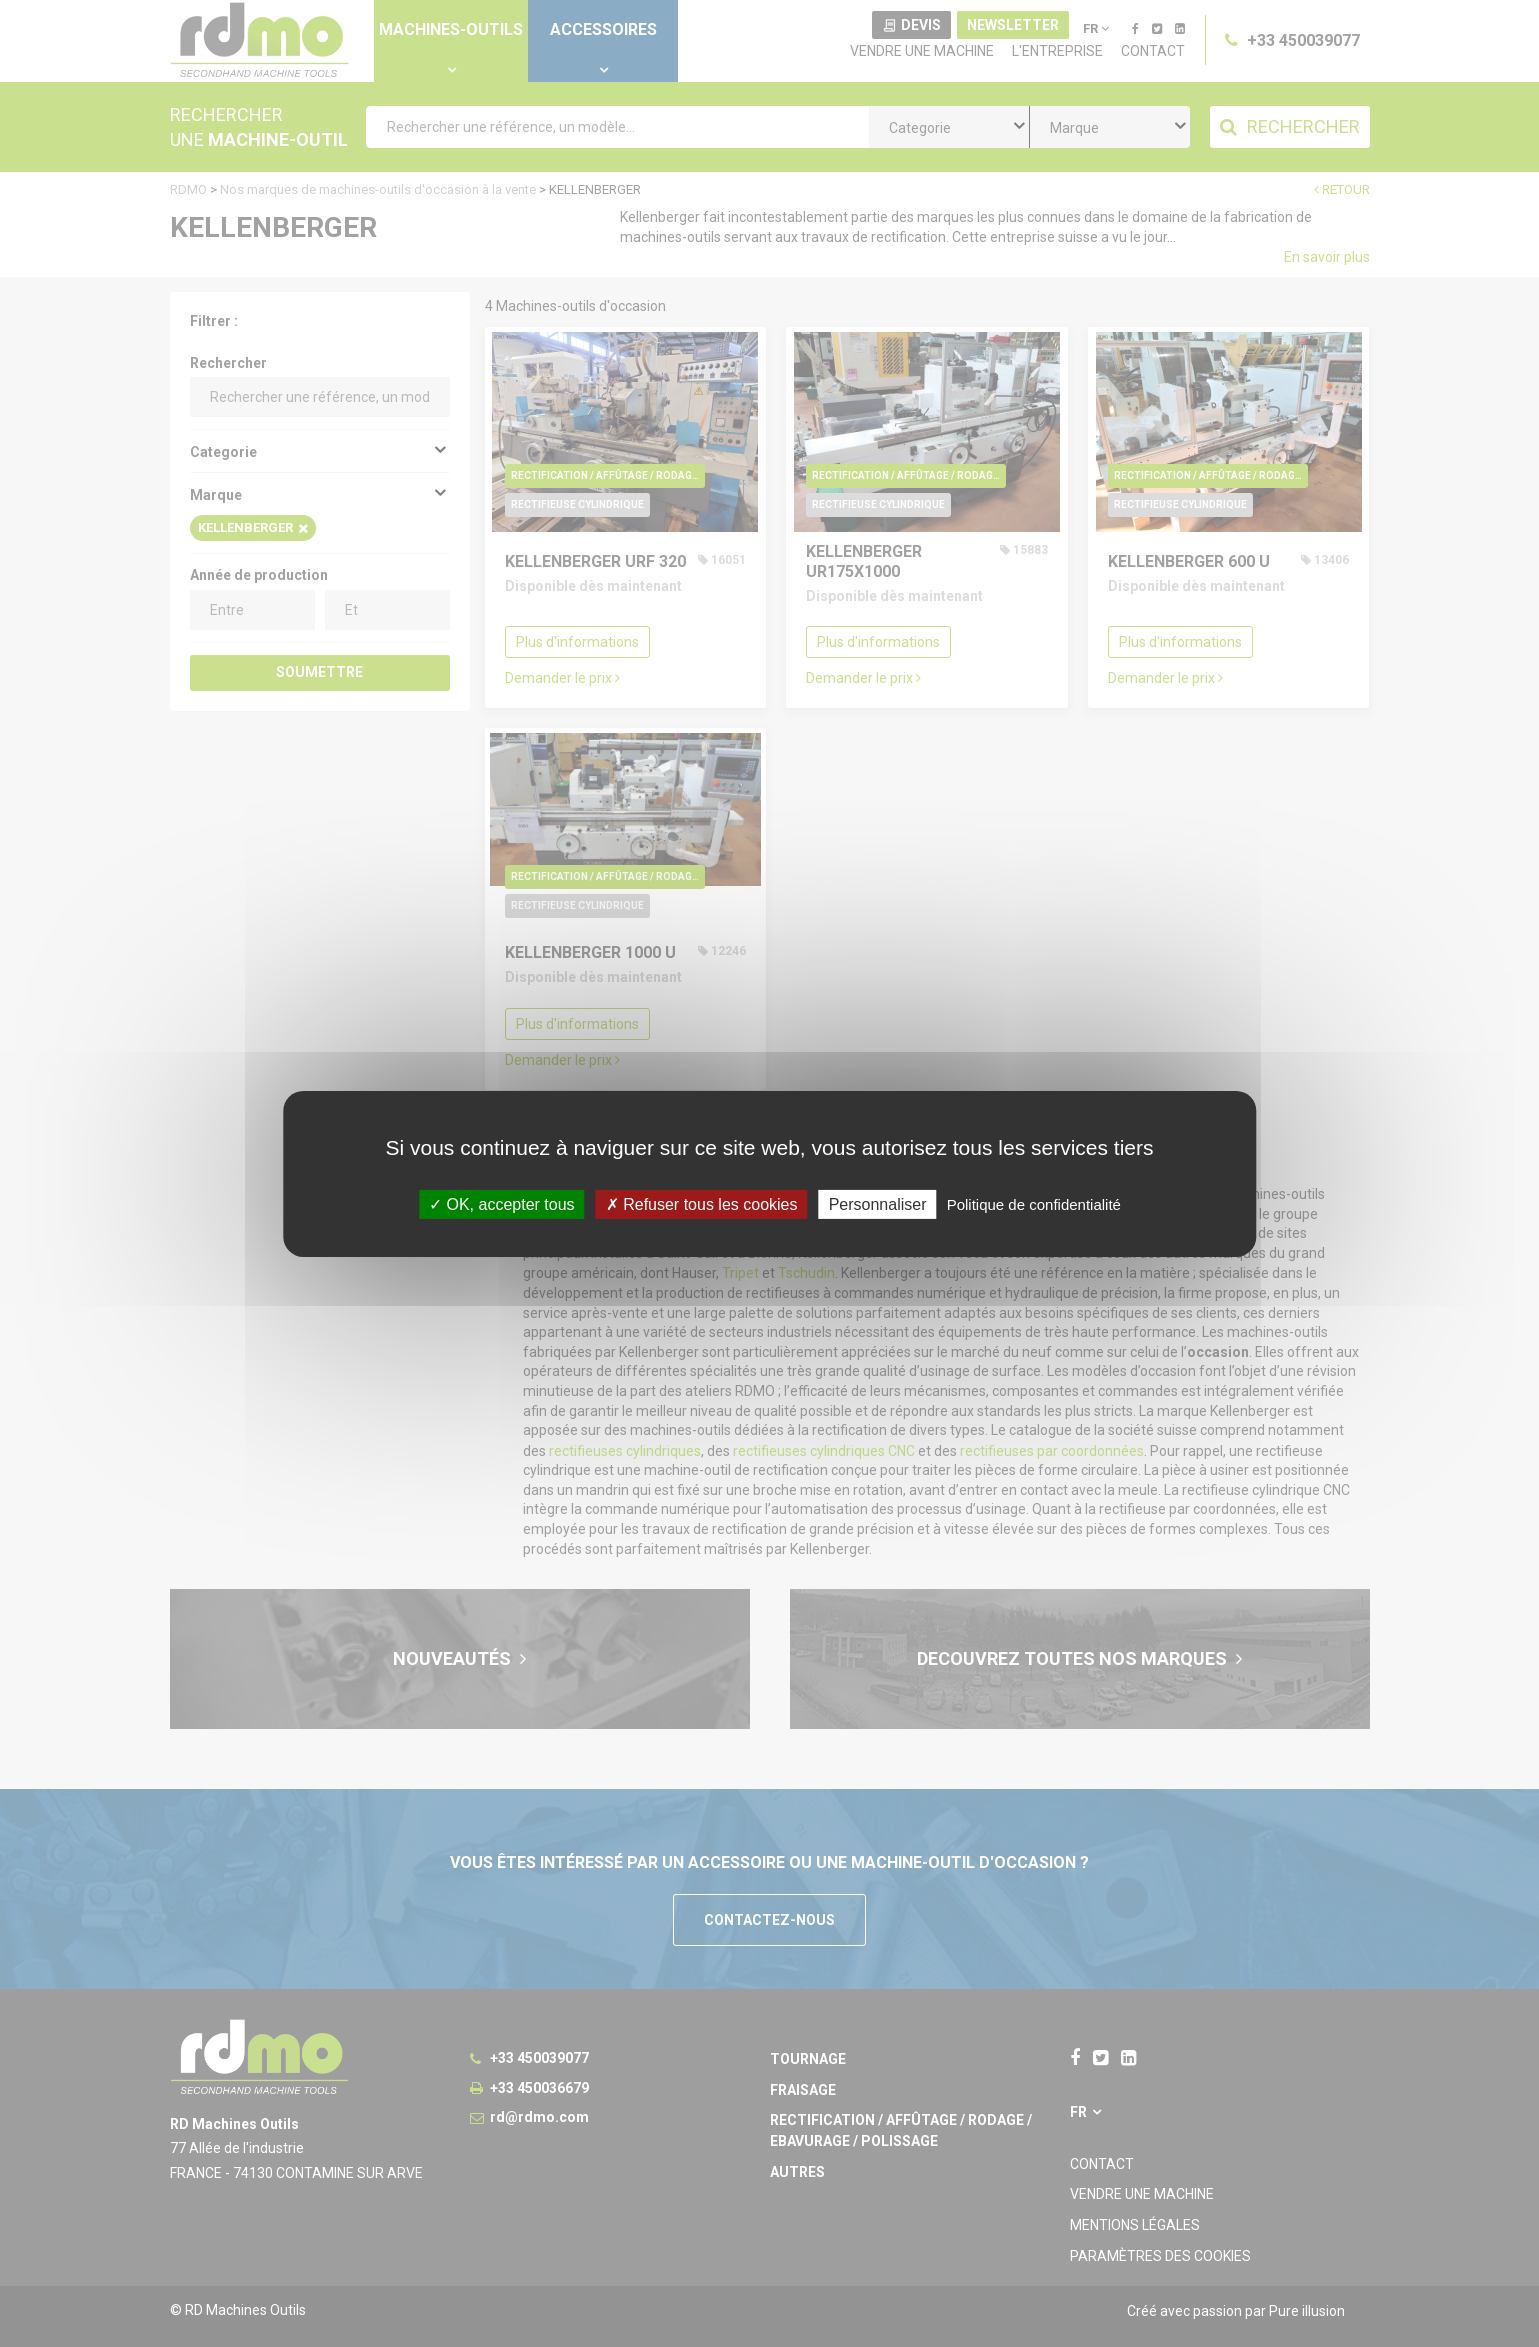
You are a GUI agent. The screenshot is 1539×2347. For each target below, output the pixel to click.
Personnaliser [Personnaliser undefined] (878, 1203)
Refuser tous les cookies (702, 1203)
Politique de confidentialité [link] (1034, 1203)
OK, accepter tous (502, 1203)
